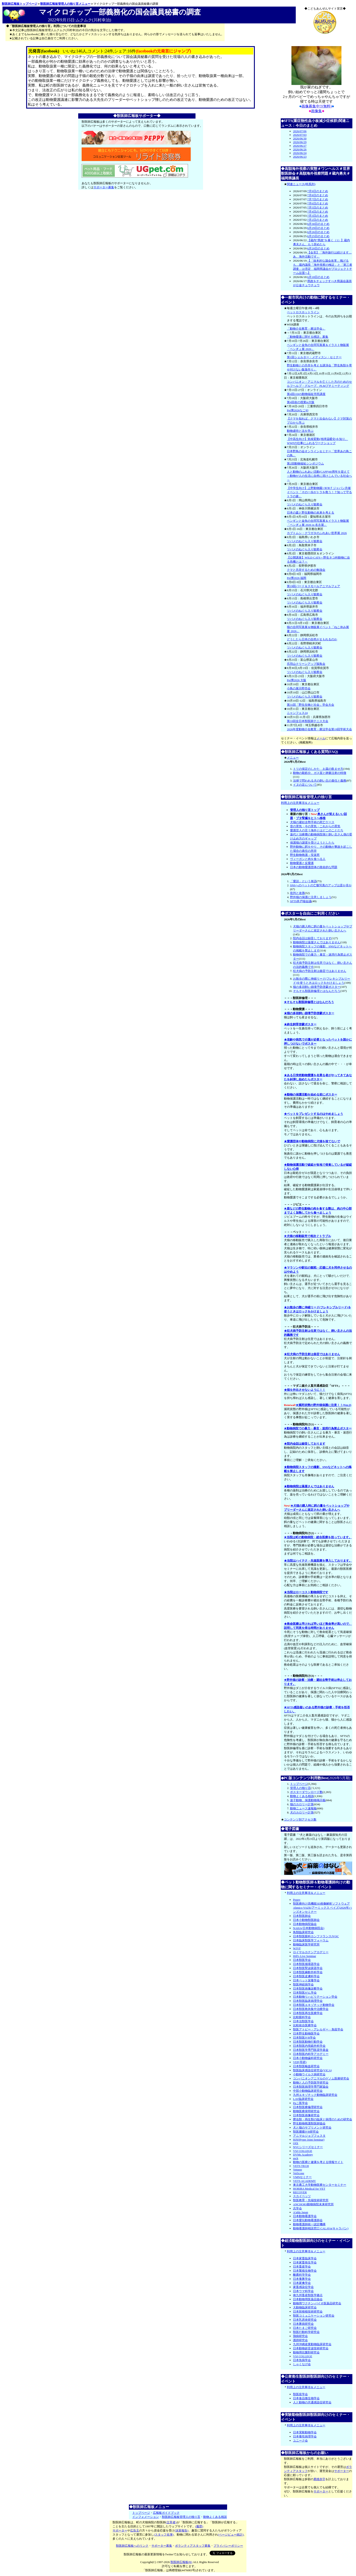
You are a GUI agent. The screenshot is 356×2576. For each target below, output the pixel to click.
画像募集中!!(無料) (316, 106)
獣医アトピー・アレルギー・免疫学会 (318, 2029)
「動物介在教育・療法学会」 (306, 328)
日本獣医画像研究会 (306, 2115)
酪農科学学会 (302, 2274)
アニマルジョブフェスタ (309, 2135)
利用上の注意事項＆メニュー (300, 803)
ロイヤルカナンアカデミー (310, 1952)
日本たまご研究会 (305, 2328)
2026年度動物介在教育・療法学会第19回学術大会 (319, 729)
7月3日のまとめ (317, 215)
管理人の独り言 (300, 1788)
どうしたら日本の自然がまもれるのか (312, 639)
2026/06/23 (299, 156)
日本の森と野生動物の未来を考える (310, 512)
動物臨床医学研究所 (306, 1944)
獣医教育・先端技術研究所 (310, 2200)
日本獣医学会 (302, 1960)
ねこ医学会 (300, 2103)
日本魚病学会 (302, 2360)
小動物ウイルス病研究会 (309, 2074)
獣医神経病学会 (303, 1984)
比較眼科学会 (302, 2017)
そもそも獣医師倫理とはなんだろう (316, 991)
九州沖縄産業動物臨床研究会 (312, 2344)
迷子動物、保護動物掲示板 (308, 1800)
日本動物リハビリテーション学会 (315, 1996)
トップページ (299, 1784)
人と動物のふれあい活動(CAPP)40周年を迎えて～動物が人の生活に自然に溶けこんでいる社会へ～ (319, 476)
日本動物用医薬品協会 (308, 2299)
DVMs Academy (303, 2154)
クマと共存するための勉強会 (306, 569)
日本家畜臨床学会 (305, 2258)
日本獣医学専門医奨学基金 (310, 2050)
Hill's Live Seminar (304, 1956)
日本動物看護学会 (305, 2216)
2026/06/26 (299, 149)
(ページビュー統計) (231, 2534)
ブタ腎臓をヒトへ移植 (311, 818)
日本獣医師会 (302, 1916)
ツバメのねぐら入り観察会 (304, 504)
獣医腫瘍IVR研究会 (306, 2131)
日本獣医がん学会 (305, 1992)
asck (295, 2158)
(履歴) (199, 2526)
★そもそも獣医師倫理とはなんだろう (309, 1002)
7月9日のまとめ (317, 191)
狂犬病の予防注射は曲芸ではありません (319, 971)
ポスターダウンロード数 (306, 1792)
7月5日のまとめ (317, 207)
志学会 (297, 2208)
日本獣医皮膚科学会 (306, 1976)
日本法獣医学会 (303, 2021)
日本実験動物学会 (305, 2432)
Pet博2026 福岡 (296, 578)
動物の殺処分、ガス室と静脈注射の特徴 (319, 773)
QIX (295, 2143)
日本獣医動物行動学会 (308, 2041)
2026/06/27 (299, 145)
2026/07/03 (299, 135)
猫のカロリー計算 (302, 1804)
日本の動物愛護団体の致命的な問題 (313, 867)
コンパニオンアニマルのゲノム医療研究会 (321, 2078)
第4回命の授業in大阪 (300, 402)
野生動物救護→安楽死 (305, 855)
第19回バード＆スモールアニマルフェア (313, 586)
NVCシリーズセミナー (308, 2147)
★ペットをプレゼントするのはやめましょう (313, 1113)
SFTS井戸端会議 (301, 901)
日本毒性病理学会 (305, 2436)
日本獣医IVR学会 (304, 2037)
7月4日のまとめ (317, 211)
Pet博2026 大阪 (296, 680)
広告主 (134, 2530)
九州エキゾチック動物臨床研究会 (315, 2095)
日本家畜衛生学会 (305, 2262)
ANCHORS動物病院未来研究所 (313, 2204)
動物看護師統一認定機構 (309, 2224)
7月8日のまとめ (317, 195)
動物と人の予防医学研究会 (310, 2082)
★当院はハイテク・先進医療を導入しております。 (318, 1560)
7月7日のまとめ (317, 199)
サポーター (341, 2471)
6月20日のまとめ (318, 248)
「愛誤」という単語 (303, 881)
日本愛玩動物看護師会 (308, 2220)
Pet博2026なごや (297, 410)
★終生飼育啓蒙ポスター (300, 1024)
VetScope (298, 2173)
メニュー (293, 757)
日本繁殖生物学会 (305, 2270)
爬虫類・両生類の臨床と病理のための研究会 (322, 2119)
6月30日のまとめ (318, 224)
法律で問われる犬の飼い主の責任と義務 (319, 780)
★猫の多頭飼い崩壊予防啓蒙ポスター (309, 1013)
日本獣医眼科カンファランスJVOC (316, 1936)
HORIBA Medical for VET (309, 2188)
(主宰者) (171, 2522)
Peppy (297, 1899)
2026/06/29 (299, 142)
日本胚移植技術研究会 (308, 2311)
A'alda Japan (300, 2212)
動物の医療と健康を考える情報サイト (318, 2162)
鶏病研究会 (300, 2336)
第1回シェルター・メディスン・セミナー (314, 357)
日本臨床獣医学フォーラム (310, 1940)
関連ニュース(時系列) (301, 184)
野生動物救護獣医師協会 (309, 2123)
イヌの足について (305, 784)
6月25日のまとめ (318, 236)
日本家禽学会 (302, 2283)
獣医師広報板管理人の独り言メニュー (65, 3)
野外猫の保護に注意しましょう (310, 897)
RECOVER (300, 2192)
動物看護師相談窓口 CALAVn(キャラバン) (320, 2228)
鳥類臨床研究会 (303, 1932)
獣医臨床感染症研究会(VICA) (312, 2070)
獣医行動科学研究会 (306, 2332)
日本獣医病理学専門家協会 (310, 2086)
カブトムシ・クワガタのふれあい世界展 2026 (317, 533)
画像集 (316, 111)
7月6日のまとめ (317, 203)
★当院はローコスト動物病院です (306, 1592)
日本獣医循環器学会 (306, 1964)
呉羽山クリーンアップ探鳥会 (306, 664)
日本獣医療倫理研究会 (308, 2107)
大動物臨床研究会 (305, 2307)
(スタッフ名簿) (164, 2534)
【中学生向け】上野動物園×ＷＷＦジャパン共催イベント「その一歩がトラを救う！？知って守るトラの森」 (319, 492)
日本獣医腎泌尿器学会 (308, 1968)
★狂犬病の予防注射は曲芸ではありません (312, 1354)
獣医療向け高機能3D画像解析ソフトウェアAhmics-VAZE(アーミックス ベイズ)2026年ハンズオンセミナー (322, 1907)
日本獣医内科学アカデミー (310, 2054)
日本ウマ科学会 (303, 2291)
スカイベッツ (302, 2196)
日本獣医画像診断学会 (308, 1988)
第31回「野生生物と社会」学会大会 (310, 704)
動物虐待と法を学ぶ (300, 430)
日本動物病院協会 (305, 1924)
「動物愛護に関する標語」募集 (307, 336)
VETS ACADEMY (304, 2181)
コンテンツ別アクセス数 (300, 1819)
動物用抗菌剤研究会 (306, 2352)
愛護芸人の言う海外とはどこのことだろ (316, 830)
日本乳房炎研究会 (305, 2319)
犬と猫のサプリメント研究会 (312, 2127)
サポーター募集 (103, 187)
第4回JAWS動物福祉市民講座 (306, 394)
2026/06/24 (299, 153)
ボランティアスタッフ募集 (193, 2545)
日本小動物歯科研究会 (308, 2058)
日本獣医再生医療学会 (308, 2013)
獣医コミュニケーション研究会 (313, 2315)
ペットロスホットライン (303, 312)
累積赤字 (319, 2479)
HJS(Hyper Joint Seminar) (308, 2139)
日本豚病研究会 (303, 2323)
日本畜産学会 (302, 2266)
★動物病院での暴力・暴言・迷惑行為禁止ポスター (318, 1428)
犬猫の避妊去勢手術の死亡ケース (312, 822)
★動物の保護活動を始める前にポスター (310, 1094)
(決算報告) (181, 2530)
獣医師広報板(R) (181, 2562)
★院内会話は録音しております (304, 1443)
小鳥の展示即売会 (299, 688)
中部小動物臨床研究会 (308, 2090)
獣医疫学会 (300, 2394)
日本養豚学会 (302, 2278)
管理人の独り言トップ (305, 810)
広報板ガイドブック (166, 2512)
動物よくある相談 (302, 1796)
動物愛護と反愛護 (302, 863)
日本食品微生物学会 (306, 2398)
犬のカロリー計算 (302, 1812)
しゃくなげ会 (302, 2364)
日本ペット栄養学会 (306, 1980)
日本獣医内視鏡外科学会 (309, 2045)
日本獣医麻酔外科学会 (308, 1972)
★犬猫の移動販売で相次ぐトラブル (307, 1236)
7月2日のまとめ (317, 219)
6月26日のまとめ (318, 232)
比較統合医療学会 (305, 2025)
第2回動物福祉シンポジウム (305, 463)
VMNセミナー (302, 2177)
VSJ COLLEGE (302, 2151)
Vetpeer (297, 2169)
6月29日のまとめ (318, 228)
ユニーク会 (300, 2440)
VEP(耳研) (299, 2062)
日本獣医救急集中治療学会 (310, 2009)
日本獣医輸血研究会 (306, 2066)
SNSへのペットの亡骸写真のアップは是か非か (321, 885)
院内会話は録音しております (312, 938)
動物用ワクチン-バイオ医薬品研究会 (317, 2303)
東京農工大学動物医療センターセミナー (319, 2184)
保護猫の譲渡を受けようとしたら (312, 842)
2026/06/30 (299, 138)
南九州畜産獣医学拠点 (308, 2295)
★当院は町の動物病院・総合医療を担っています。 (318, 1537)
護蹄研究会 (300, 2340)
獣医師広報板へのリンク (132, 2545)
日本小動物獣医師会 (306, 1920)
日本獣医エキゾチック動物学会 (313, 2005)
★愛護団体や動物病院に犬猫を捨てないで (312, 1141)
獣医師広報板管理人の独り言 (181, 2517)
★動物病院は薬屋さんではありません (309, 1486)
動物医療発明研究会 (306, 2111)
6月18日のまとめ (318, 277)
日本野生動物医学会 (306, 2033)
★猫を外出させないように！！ (304, 1389)
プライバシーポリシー (228, 2545)
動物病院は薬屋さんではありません (316, 942)
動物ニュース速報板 (303, 1808)
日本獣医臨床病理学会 (308, 2000)
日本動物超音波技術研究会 (310, 2348)
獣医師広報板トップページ (19, 3)
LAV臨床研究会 (303, 2099)
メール (320, 738)
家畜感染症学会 (303, 2287)
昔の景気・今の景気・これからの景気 (315, 826)
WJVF (297, 1948)
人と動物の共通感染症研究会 (312, 2402)
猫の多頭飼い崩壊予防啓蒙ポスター (316, 987)
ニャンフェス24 (297, 713)
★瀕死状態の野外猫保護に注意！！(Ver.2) (323, 1405)
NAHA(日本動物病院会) (308, 1928)
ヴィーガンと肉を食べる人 (308, 859)
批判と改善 (297, 893)
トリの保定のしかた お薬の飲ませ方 (318, 768)
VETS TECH (301, 2166)
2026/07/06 (299, 131)
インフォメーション (145, 2517)
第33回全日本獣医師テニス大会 (307, 721)
